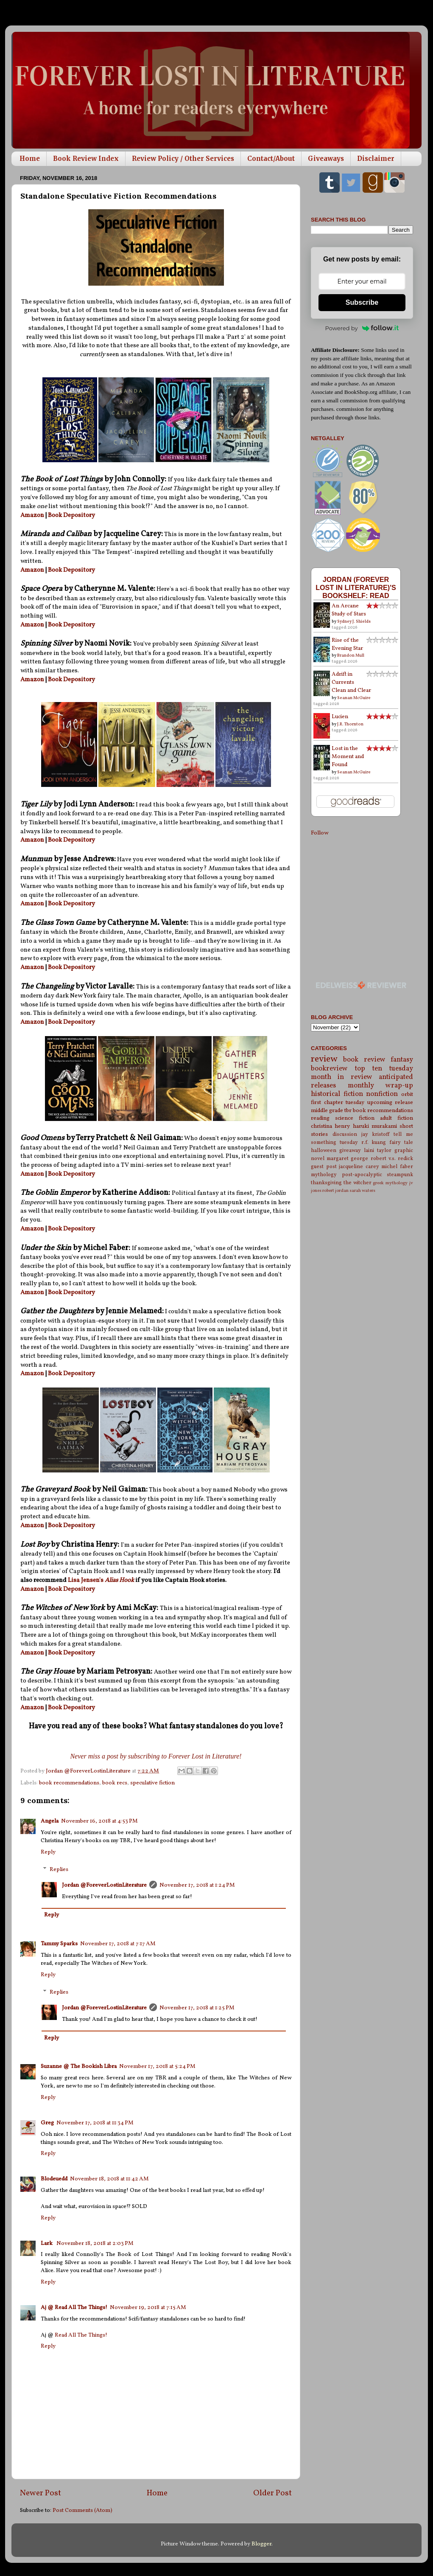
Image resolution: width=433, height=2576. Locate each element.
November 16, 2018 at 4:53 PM (99, 1821)
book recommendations (69, 1783)
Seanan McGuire (354, 698)
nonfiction (382, 1094)
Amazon (32, 515)
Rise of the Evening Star (347, 644)
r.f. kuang (373, 1142)
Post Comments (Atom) (82, 2510)
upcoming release (390, 1102)
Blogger (261, 2544)
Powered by (362, 328)
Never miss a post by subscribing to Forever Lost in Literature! (155, 1756)
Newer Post (40, 2493)
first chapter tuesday (337, 1102)
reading (320, 1118)
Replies (59, 1869)
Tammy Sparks (59, 1944)
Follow (319, 833)
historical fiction (337, 1094)
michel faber (397, 1166)
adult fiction (396, 1118)
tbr (348, 1111)
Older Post (272, 2493)
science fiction (354, 1118)
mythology (324, 1174)
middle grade (327, 1111)
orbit (407, 1094)
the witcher (358, 1182)
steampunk (400, 1174)
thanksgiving (326, 1182)
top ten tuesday (384, 1068)
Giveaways (326, 159)
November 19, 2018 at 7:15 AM (148, 2308)
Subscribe (362, 302)
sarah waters (362, 1191)
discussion (344, 1134)
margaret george (347, 1158)
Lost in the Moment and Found (348, 756)
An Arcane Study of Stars (349, 610)
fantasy (402, 1060)
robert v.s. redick (392, 1158)
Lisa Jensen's (86, 1580)
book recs (114, 1783)
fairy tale (401, 1142)
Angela (50, 1821)
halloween (323, 1150)
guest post (324, 1166)
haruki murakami (375, 1126)
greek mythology (390, 1183)
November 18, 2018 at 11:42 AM (109, 2179)
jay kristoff (375, 1134)
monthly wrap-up (380, 1085)
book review (364, 1060)
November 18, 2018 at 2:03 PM (95, 2243)
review (324, 1059)
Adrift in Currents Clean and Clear (351, 682)
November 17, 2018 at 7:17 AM (118, 1944)
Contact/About (271, 159)
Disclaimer (375, 159)
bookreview (329, 1068)
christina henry (330, 1126)
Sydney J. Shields (354, 621)
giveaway (350, 1150)
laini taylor (377, 1150)
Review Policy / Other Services (183, 159)
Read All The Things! (81, 2335)
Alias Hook (119, 1580)
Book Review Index (86, 159)
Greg (47, 2123)
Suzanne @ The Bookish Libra (79, 2066)
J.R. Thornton (350, 724)
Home (30, 159)
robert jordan (335, 1191)
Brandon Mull (350, 655)
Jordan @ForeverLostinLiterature (104, 1885)
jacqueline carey (359, 1166)
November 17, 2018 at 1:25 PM (197, 2008)
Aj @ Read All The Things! (74, 2308)
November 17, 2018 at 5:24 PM (157, 2066)
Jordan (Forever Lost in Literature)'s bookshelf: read (356, 587)
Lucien (340, 717)
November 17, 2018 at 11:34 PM (95, 2123)
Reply (48, 1852)
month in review (341, 1077)
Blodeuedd (54, 2179)
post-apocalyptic (362, 1174)
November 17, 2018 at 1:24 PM (197, 1885)
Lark (47, 2243)
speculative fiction (152, 1783)
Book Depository (71, 515)
